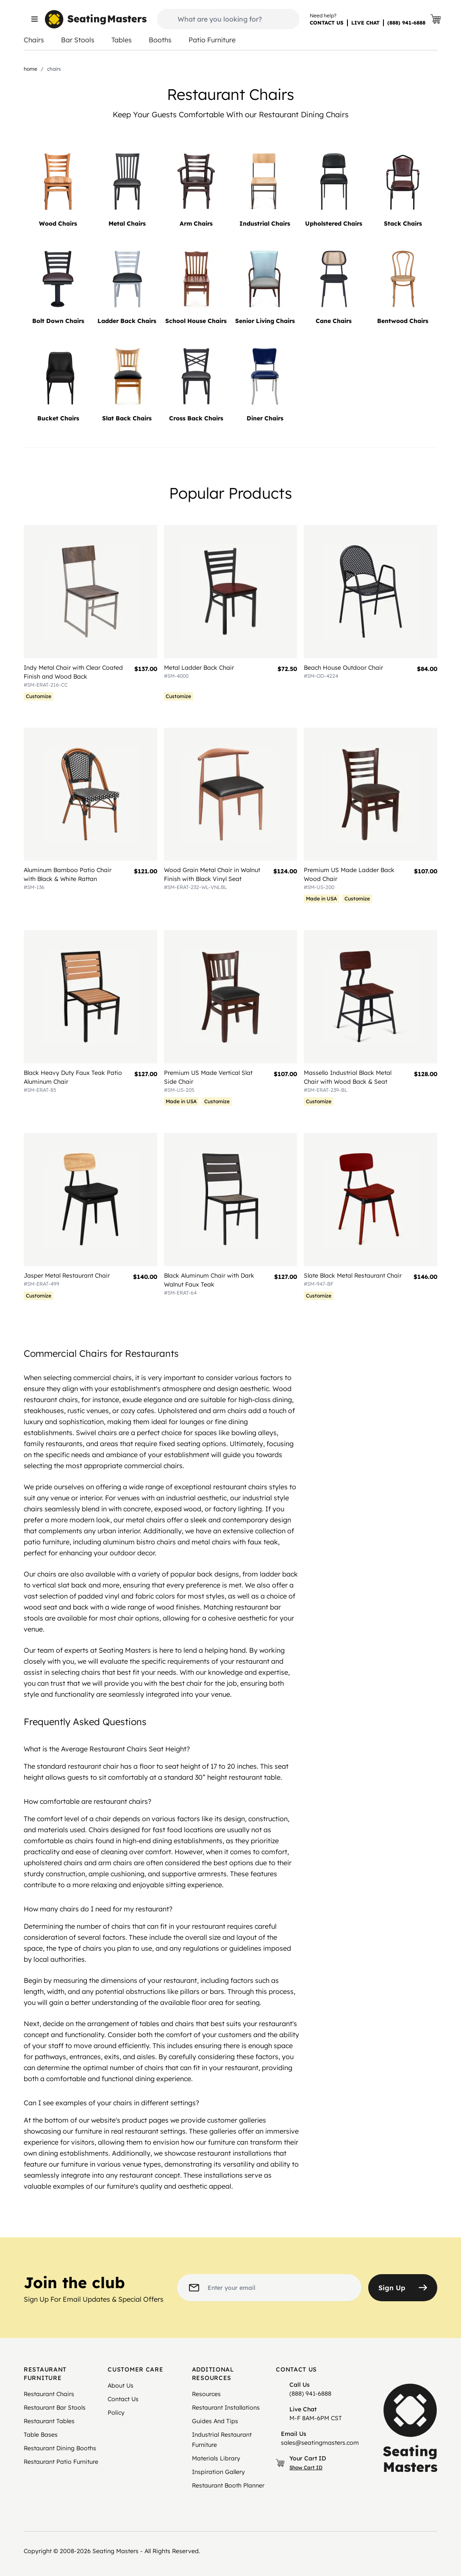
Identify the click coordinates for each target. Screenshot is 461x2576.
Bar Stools (77, 40)
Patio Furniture (212, 40)
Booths (160, 40)
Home (30, 69)
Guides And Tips (215, 2421)
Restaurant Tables (49, 2421)
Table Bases (41, 2434)
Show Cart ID (305, 2467)
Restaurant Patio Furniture (61, 2462)
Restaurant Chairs (49, 2394)
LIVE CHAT (365, 22)
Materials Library (216, 2458)
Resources (206, 2394)
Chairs (34, 40)
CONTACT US (327, 22)
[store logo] (96, 19)
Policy (116, 2412)
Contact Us (123, 2399)
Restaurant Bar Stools (55, 2407)
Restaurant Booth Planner (228, 2485)
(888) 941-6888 (406, 22)
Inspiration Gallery (218, 2472)
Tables (121, 40)
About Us (120, 2385)
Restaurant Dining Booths (60, 2448)
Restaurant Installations (226, 2407)
